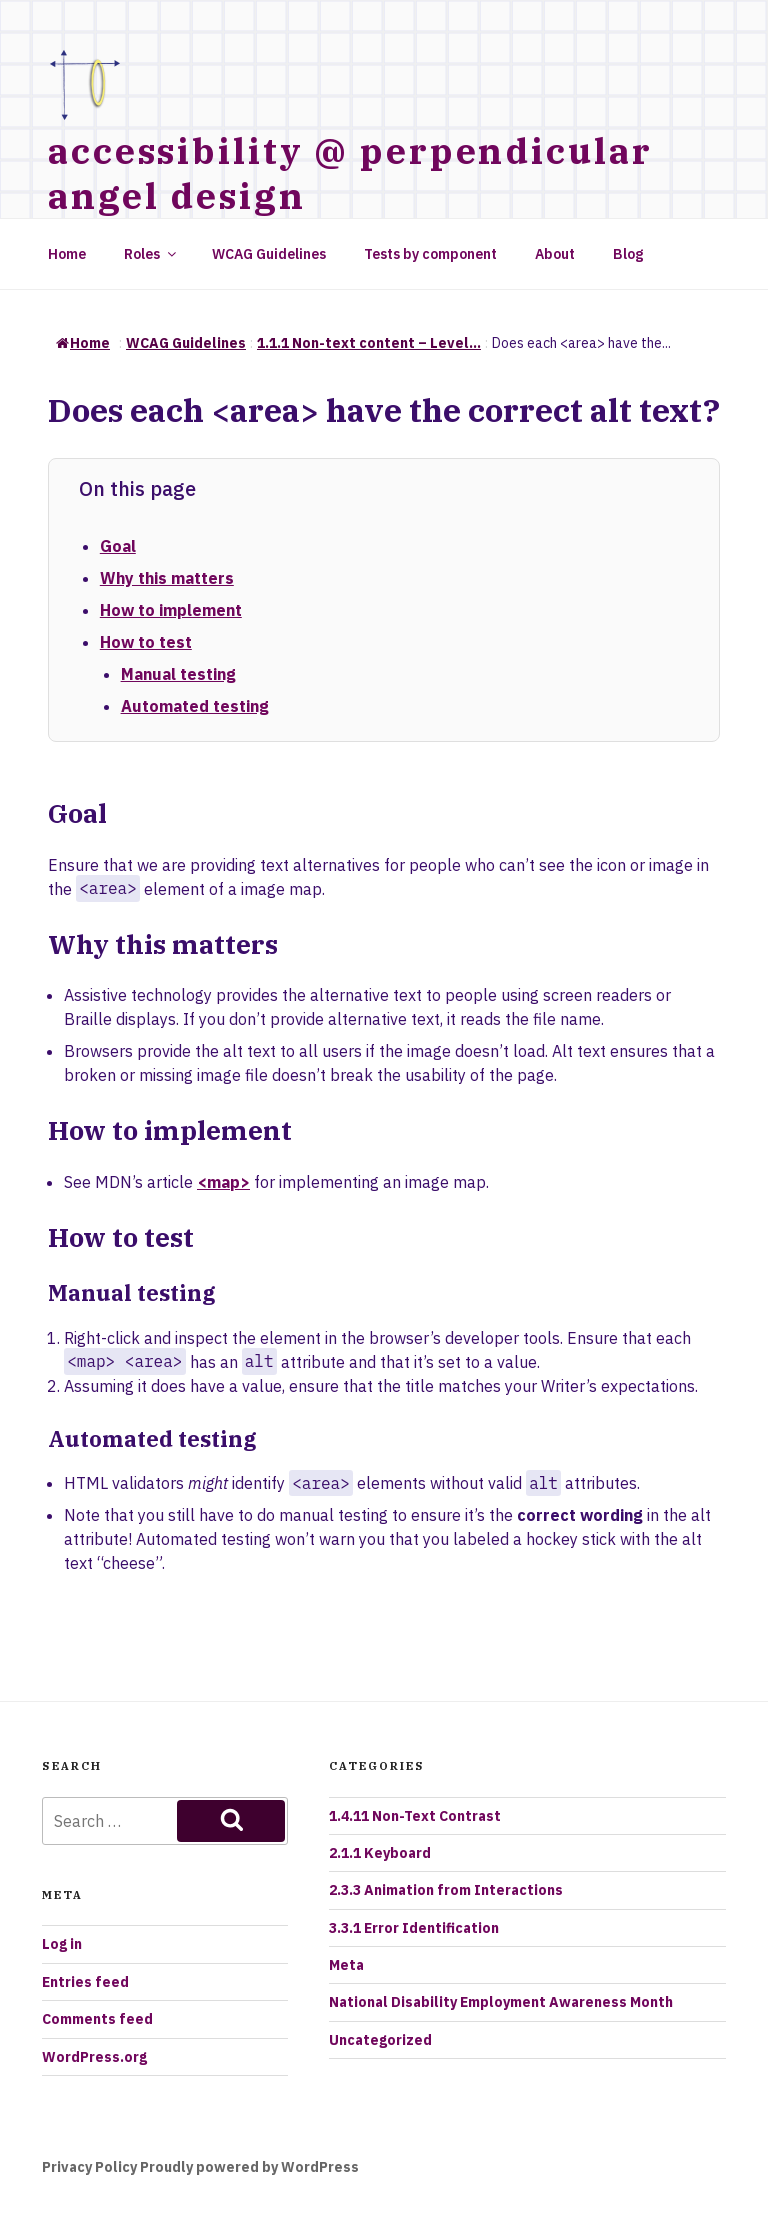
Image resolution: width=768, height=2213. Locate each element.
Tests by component (430, 254)
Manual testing (178, 674)
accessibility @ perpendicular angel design (350, 173)
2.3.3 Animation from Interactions (446, 1890)
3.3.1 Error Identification (414, 1928)
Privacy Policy (89, 2167)
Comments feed (97, 2019)
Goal (118, 546)
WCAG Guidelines (269, 254)
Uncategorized (380, 2040)
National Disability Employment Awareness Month (501, 2002)
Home (67, 254)
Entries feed (85, 1982)
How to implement (171, 610)
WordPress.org (94, 2057)
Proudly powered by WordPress (249, 2167)
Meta (346, 1965)
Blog (628, 254)
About (555, 254)
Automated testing (195, 706)
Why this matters (167, 578)
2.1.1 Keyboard (380, 1853)
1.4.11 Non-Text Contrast (415, 1816)
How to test (146, 642)
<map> (223, 1182)
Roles (151, 254)
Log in (62, 1944)
